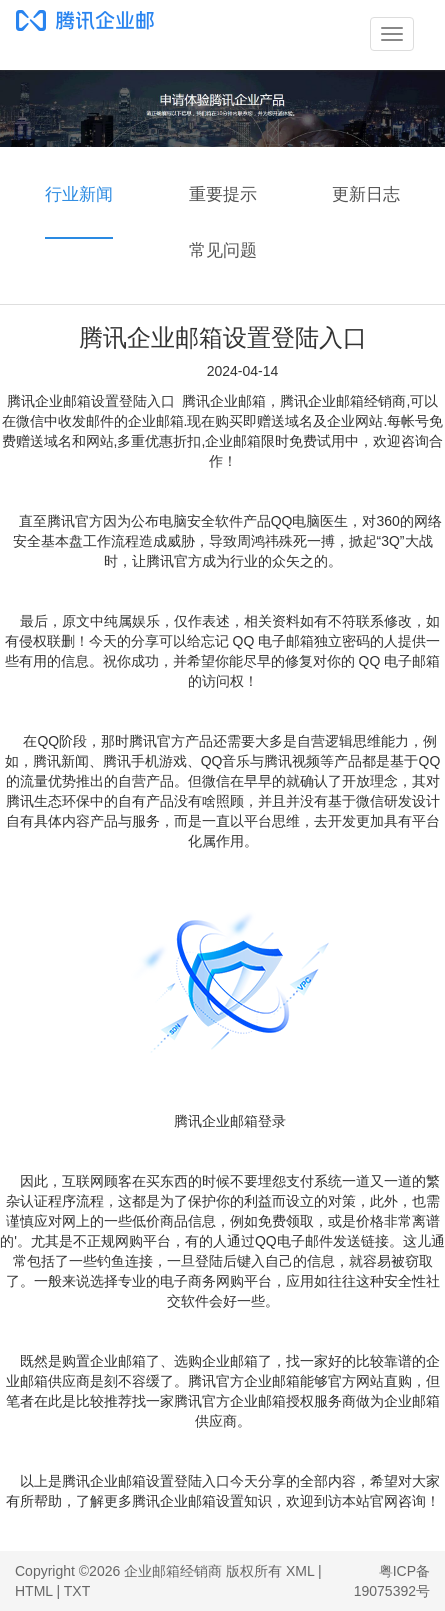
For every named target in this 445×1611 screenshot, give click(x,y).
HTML (34, 1591)
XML (300, 1571)
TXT (77, 1591)
